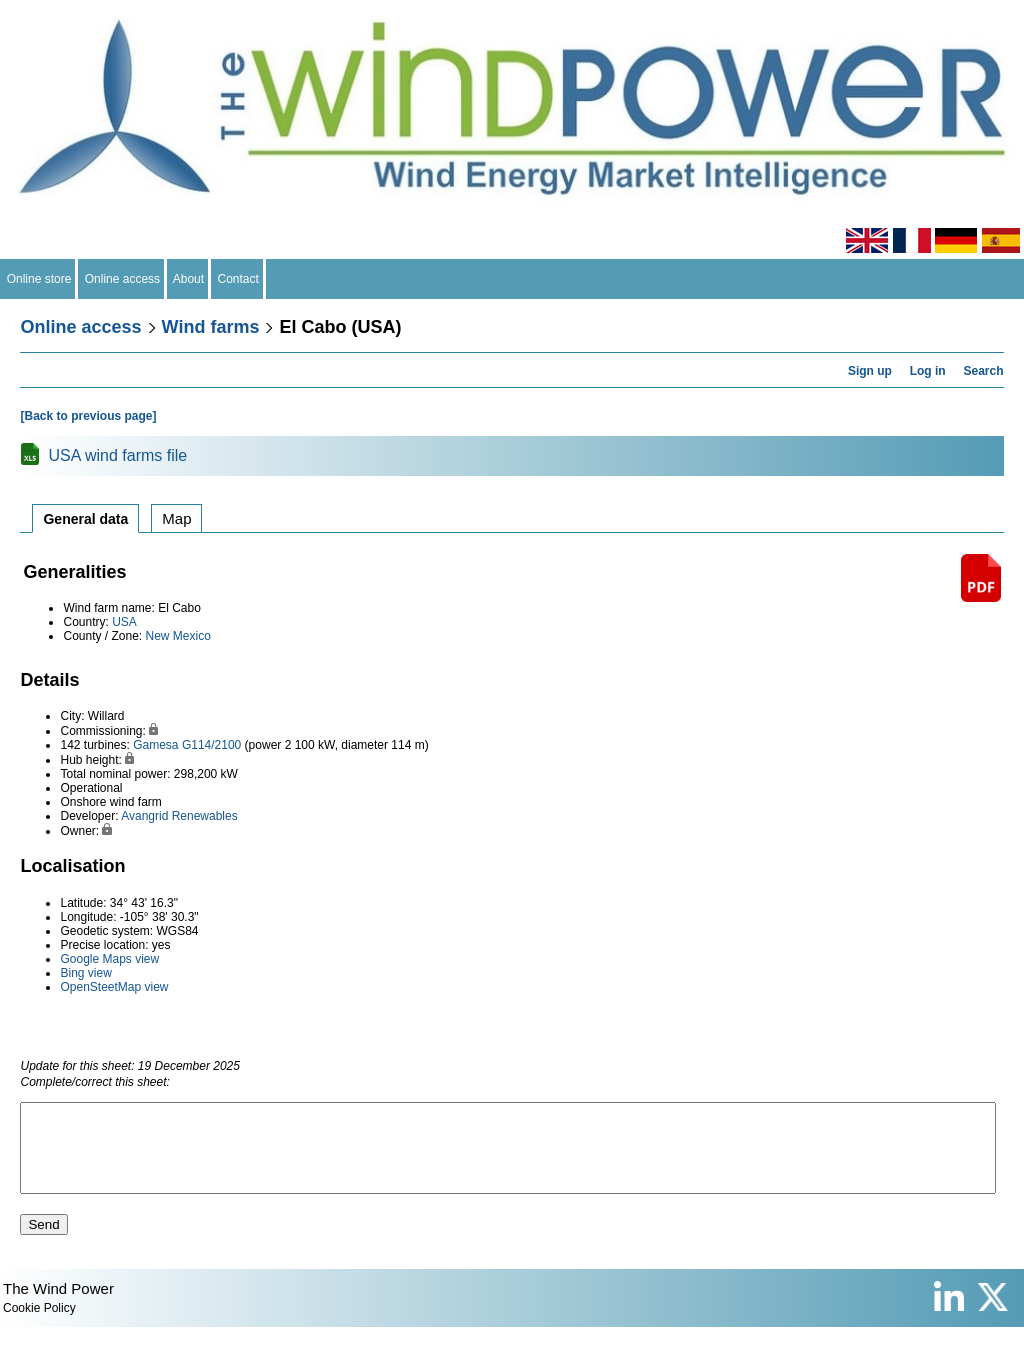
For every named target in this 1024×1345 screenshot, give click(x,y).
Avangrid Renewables (179, 816)
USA (124, 622)
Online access (122, 279)
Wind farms (211, 327)
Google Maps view (109, 959)
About (189, 279)
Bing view (85, 973)
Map (176, 518)
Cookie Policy (39, 1326)
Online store (39, 279)
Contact (238, 279)
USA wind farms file (117, 455)
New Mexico (178, 636)
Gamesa (155, 745)
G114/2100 (211, 745)
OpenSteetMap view (114, 987)
